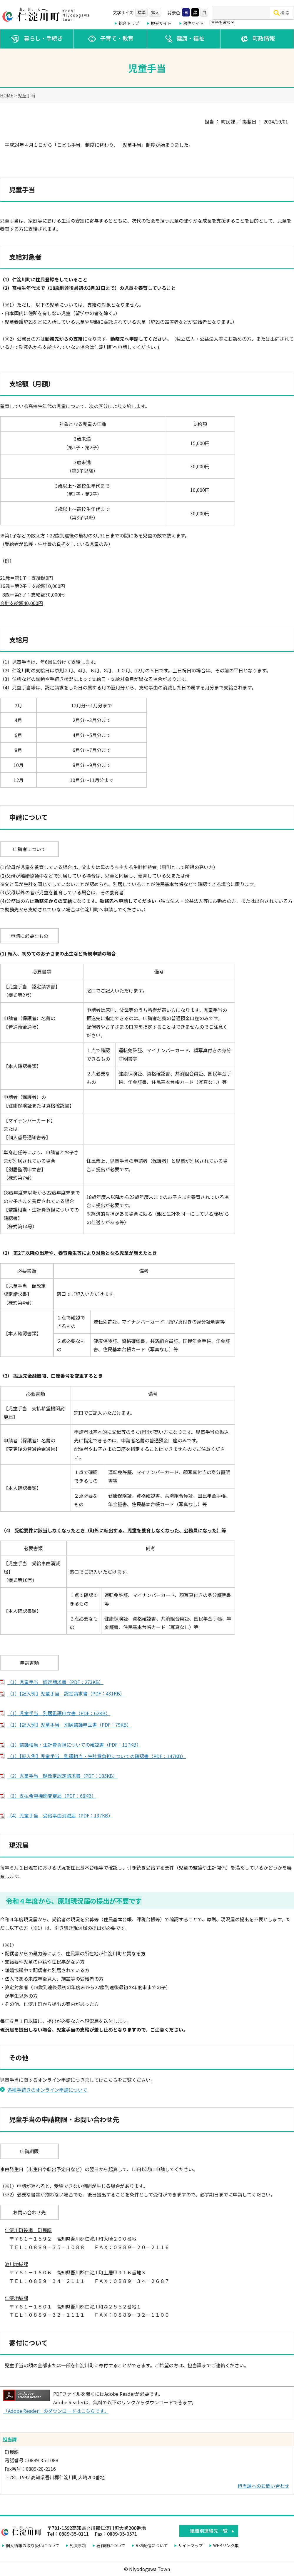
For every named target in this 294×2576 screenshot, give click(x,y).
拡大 (155, 12)
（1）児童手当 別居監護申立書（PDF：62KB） (58, 1713)
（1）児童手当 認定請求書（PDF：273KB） (55, 1681)
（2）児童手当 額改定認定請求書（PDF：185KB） (62, 1775)
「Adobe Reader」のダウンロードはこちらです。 (55, 2410)
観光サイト (161, 23)
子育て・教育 (110, 39)
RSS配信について (152, 2545)
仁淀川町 (47, 14)
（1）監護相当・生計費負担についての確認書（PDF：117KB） (74, 1744)
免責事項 (78, 2545)
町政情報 (257, 39)
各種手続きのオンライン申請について (47, 2089)
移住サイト (193, 23)
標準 (141, 12)
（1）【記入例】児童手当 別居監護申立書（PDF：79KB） (69, 1724)
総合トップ (128, 23)
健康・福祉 (183, 39)
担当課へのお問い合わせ (263, 2485)
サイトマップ (190, 2545)
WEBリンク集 (226, 2545)
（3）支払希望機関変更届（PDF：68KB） (51, 1795)
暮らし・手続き (37, 39)
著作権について (110, 2545)
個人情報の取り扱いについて (32, 2545)
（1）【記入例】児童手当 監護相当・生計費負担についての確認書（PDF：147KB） (96, 1756)
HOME (6, 95)
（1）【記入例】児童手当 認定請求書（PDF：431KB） (66, 1693)
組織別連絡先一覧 (209, 2530)
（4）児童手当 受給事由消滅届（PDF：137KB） (60, 1815)
